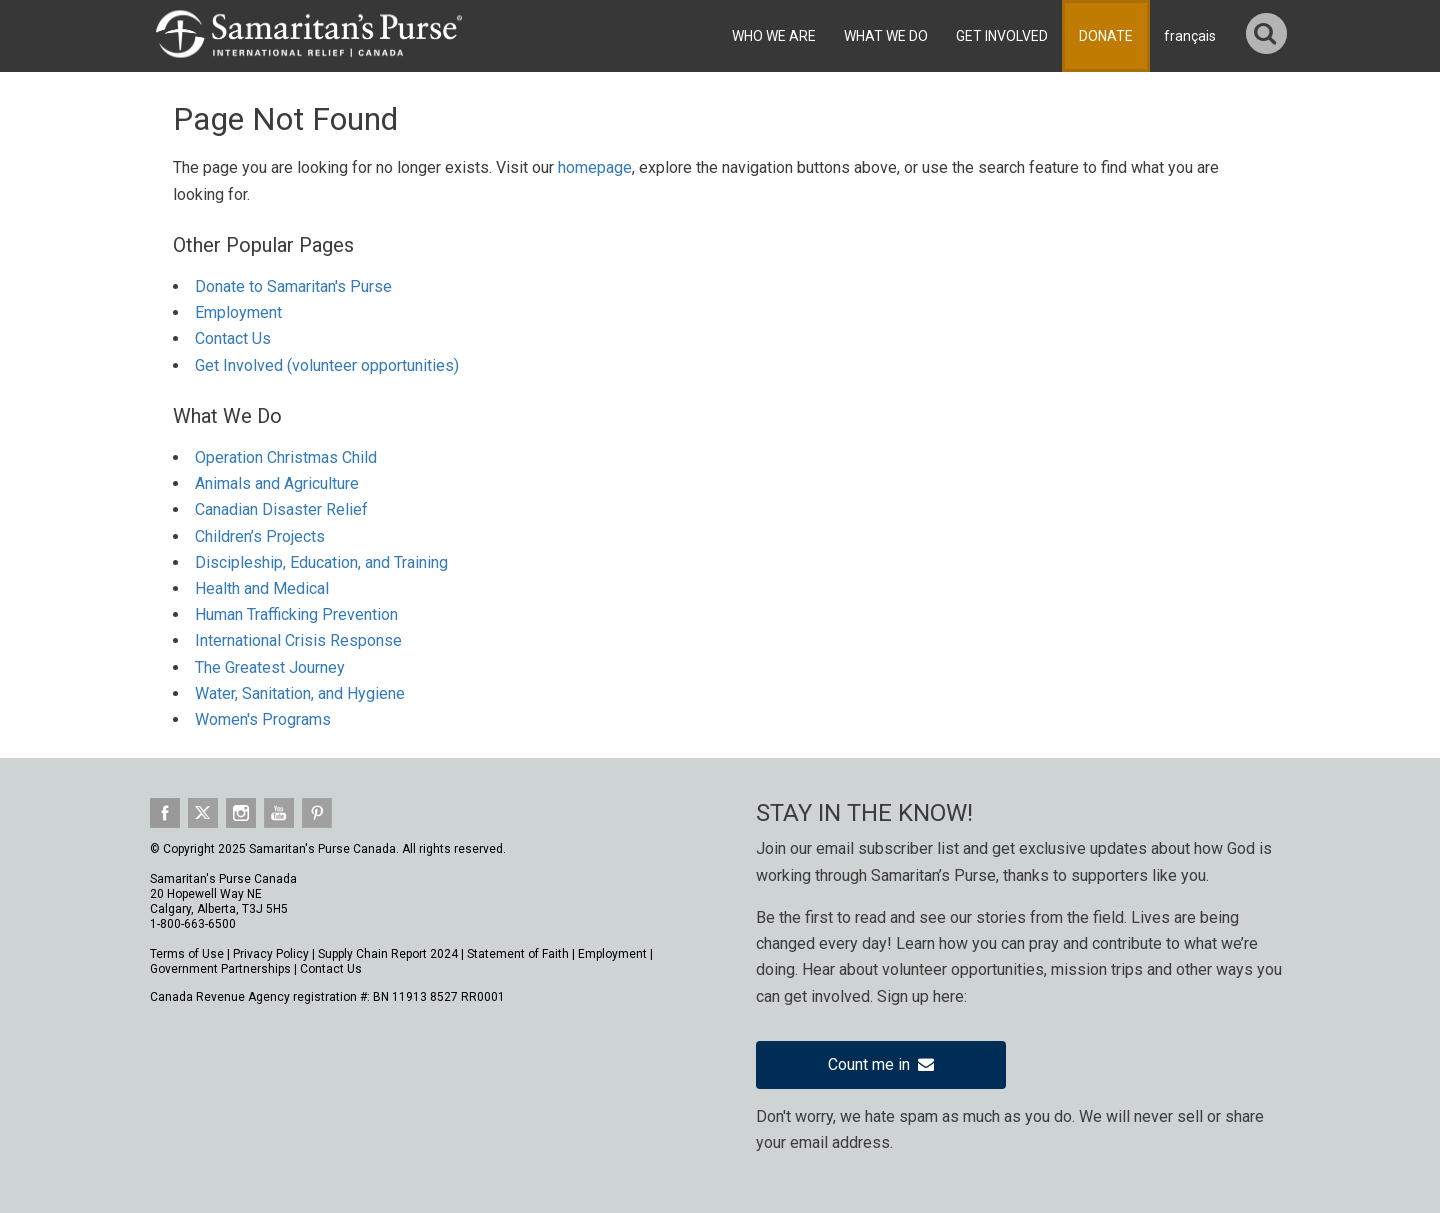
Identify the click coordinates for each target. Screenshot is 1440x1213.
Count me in (881, 1064)
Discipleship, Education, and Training (321, 562)
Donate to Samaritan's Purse (293, 286)
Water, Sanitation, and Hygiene (300, 693)
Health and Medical (262, 588)
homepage (595, 167)
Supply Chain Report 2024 (388, 954)
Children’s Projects (260, 536)
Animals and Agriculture (277, 483)
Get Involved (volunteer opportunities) (327, 365)
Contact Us (233, 338)
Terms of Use (187, 954)
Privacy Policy (271, 954)
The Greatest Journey (270, 667)
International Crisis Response (298, 640)
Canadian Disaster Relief (281, 509)
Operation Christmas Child (286, 457)
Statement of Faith (518, 954)
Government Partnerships (220, 969)
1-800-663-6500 (193, 924)
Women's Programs (263, 719)
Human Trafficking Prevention (296, 614)
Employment (238, 312)
